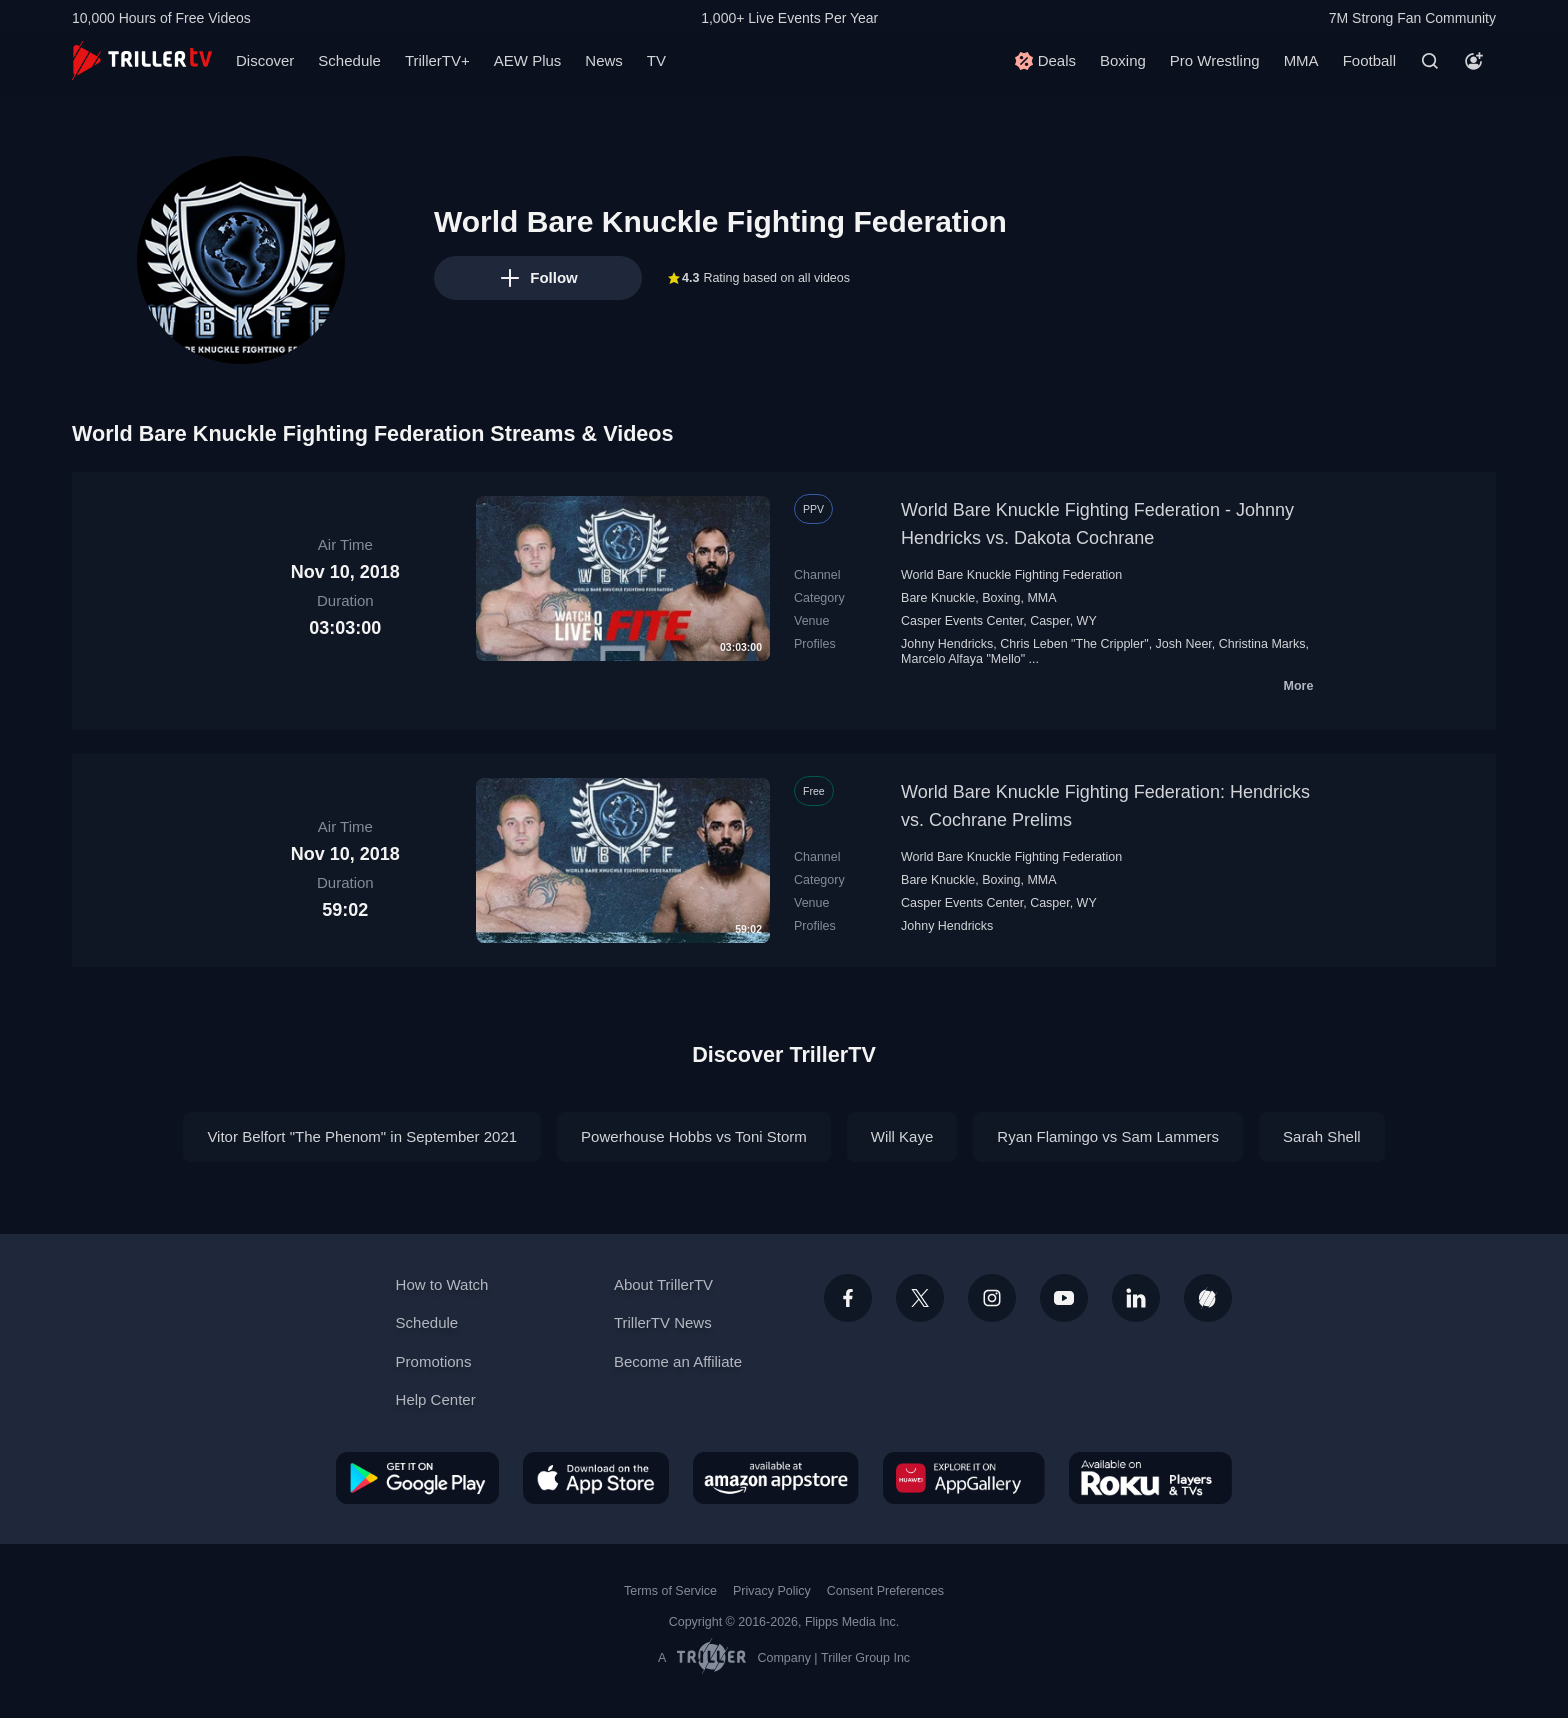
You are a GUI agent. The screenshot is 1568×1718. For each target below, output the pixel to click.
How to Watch (442, 1284)
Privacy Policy (772, 1591)
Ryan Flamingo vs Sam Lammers (1108, 1136)
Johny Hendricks (947, 644)
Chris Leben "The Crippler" (1074, 644)
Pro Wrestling (1215, 60)
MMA (1301, 60)
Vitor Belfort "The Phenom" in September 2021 (362, 1136)
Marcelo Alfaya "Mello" (963, 659)
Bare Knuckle (938, 598)
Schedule (349, 60)
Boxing (1123, 60)
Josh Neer (1184, 644)
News (604, 60)
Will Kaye (902, 1136)
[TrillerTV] (142, 60)
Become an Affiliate (678, 1361)
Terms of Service (670, 1591)
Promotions (434, 1361)
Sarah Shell (1322, 1136)
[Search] (1430, 61)
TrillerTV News (663, 1322)
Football (1369, 60)
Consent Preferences (885, 1591)
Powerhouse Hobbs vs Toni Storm (694, 1136)
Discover (265, 60)
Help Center (436, 1399)
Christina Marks (1262, 644)
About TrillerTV (663, 1284)
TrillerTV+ (437, 60)
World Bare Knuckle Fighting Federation (1011, 575)
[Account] (1474, 61)
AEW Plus (528, 60)
